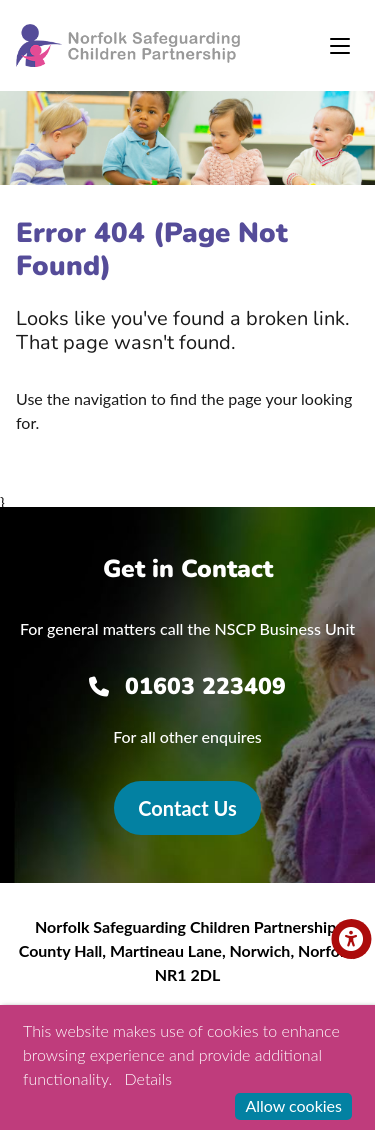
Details (148, 1078)
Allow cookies (293, 1105)
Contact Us (187, 808)
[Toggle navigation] (340, 46)
